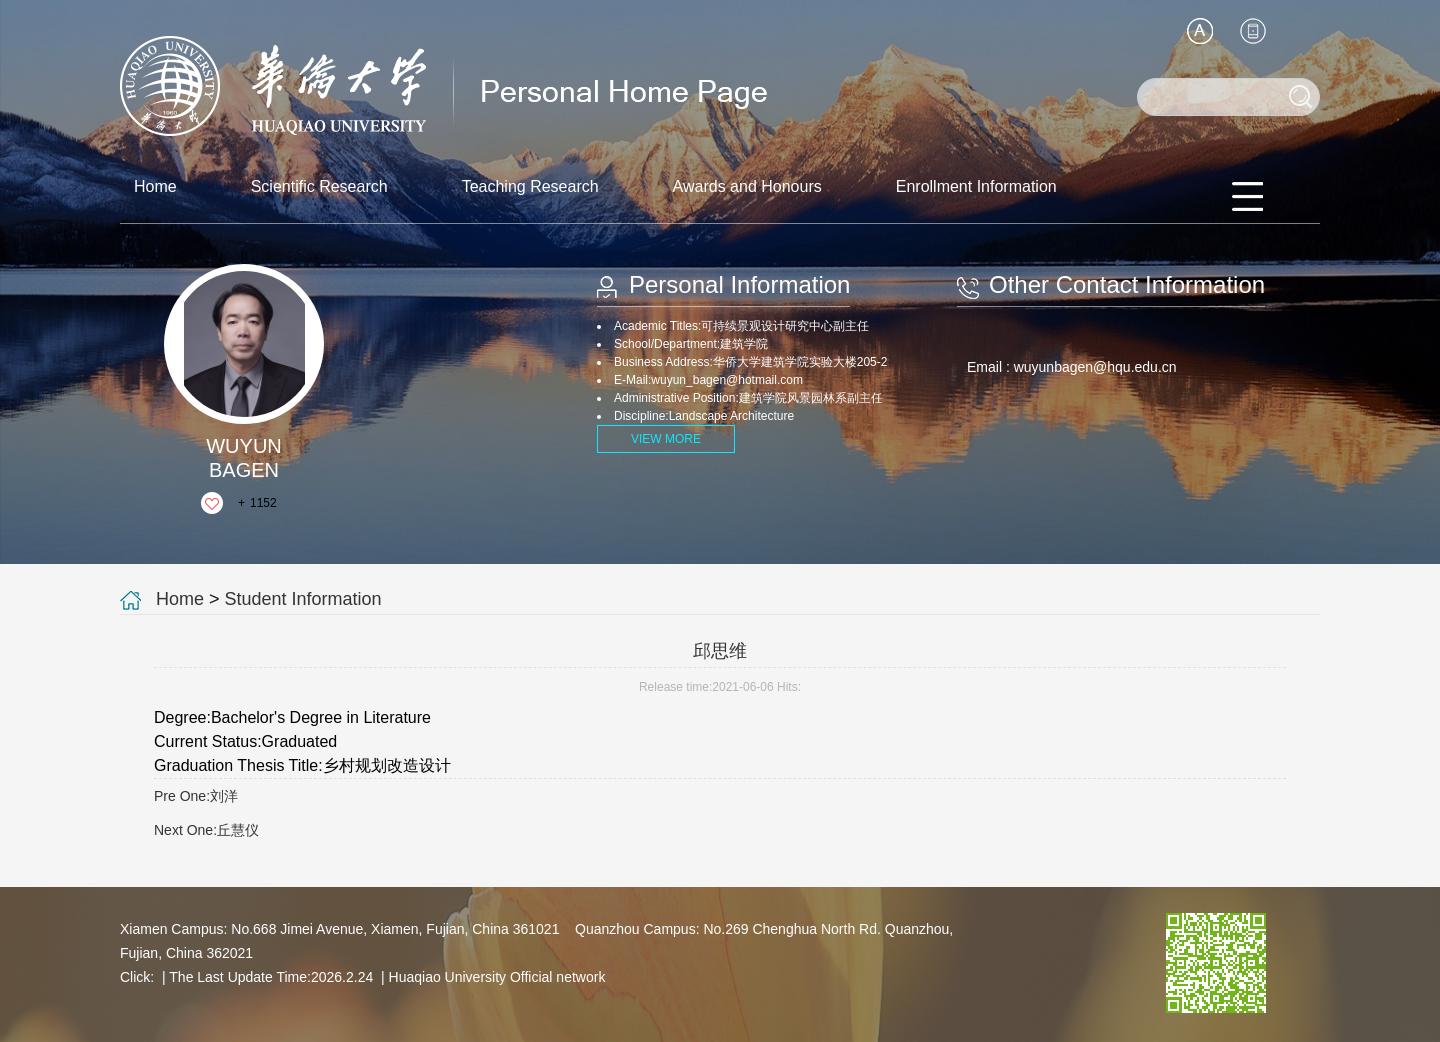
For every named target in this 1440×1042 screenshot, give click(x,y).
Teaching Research (530, 186)
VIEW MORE (666, 439)
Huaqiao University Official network (497, 977)
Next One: (206, 830)
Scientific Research (319, 186)
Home (155, 186)
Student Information (303, 599)
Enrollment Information (976, 186)
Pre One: (196, 796)
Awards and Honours (747, 186)
